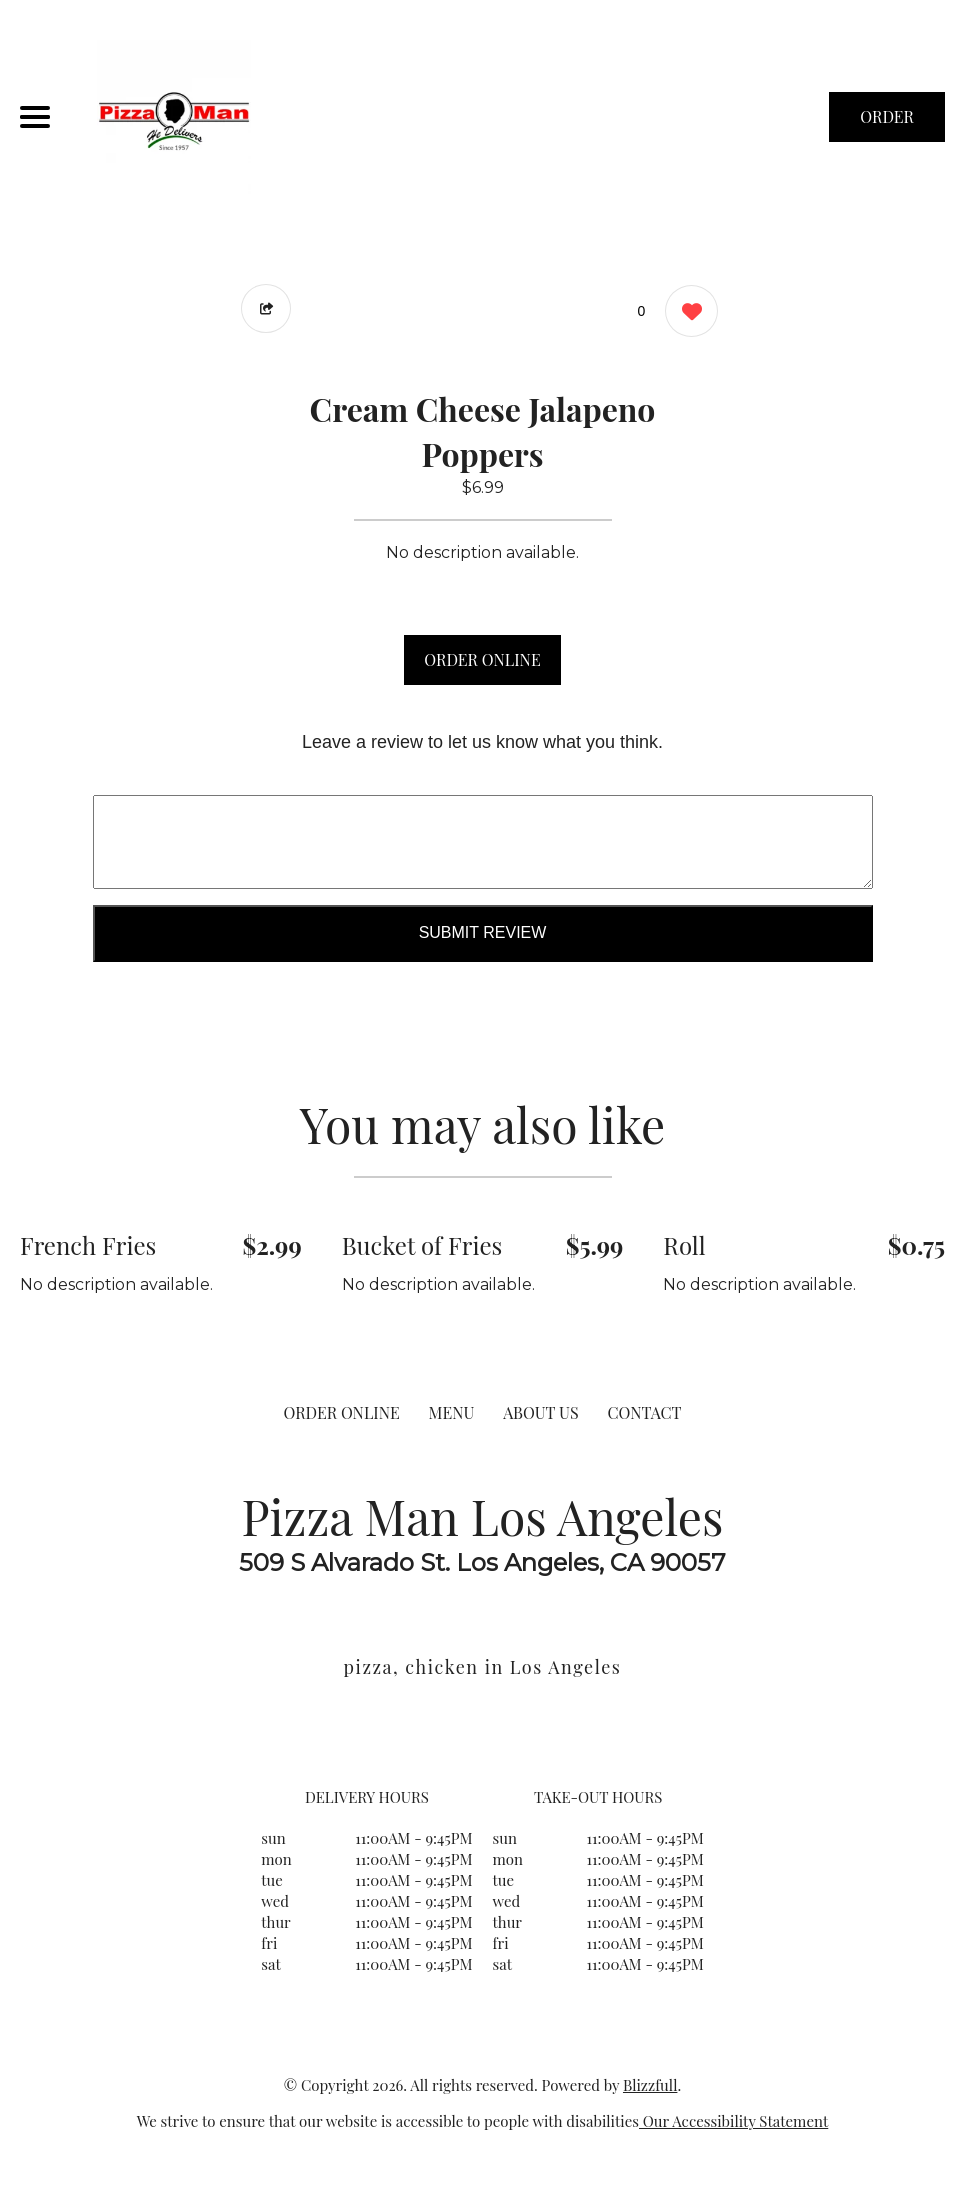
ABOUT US (541, 1412)
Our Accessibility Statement (733, 2121)
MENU (452, 1412)
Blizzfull (650, 2085)
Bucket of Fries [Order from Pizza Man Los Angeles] (422, 1245)
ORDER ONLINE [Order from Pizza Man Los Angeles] (341, 1412)
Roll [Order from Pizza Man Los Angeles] (684, 1245)
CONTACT (644, 1412)
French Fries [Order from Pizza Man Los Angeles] (88, 1245)
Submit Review (483, 932)
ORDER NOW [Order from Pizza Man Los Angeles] (887, 124)
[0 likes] (686, 313)
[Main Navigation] (35, 117)
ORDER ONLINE (482, 659)
